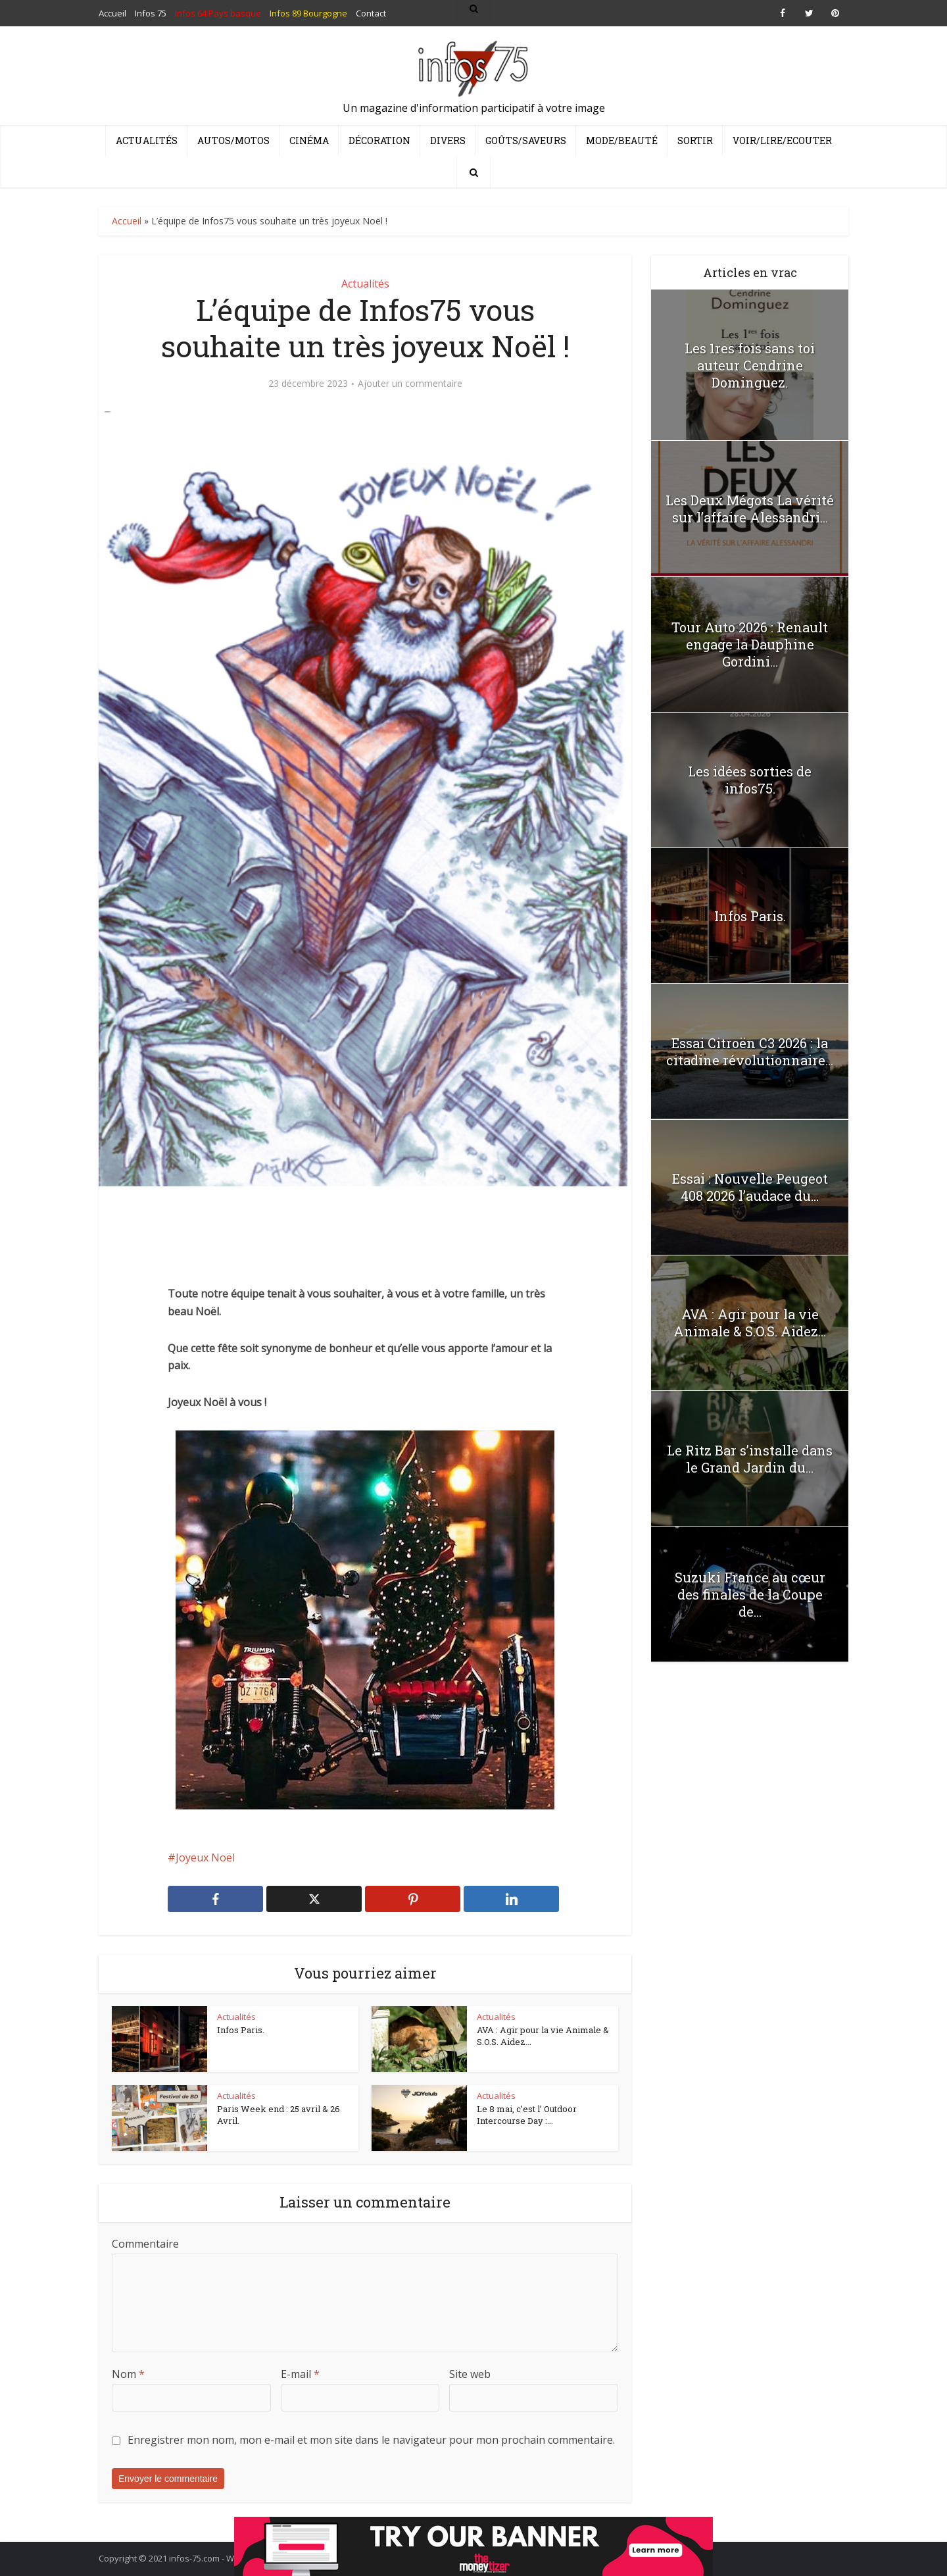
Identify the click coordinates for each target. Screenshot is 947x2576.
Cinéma (309, 140)
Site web (470, 2374)
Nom (128, 2374)
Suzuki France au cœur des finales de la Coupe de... (750, 1594)
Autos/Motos (233, 140)
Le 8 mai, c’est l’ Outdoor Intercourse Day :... (527, 2115)
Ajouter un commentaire (410, 384)
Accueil (126, 221)
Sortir (695, 140)
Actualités (147, 140)
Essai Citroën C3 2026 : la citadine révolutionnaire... (749, 1051)
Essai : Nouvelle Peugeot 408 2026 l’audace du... (750, 1187)
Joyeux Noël (205, 1857)
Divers (448, 140)
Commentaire (145, 2243)
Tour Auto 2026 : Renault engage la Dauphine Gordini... (749, 644)
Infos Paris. (240, 2030)
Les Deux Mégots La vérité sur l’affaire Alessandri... (750, 509)
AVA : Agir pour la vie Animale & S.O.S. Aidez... (543, 2036)
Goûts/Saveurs (525, 140)
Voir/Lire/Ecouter (782, 140)
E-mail (300, 2374)
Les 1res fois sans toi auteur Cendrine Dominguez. (750, 365)
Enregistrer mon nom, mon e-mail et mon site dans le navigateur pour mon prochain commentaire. (371, 2440)
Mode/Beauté (622, 140)
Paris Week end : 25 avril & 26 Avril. (278, 2115)
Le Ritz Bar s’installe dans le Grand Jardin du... (750, 1459)
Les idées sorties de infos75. (750, 780)
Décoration (379, 140)
